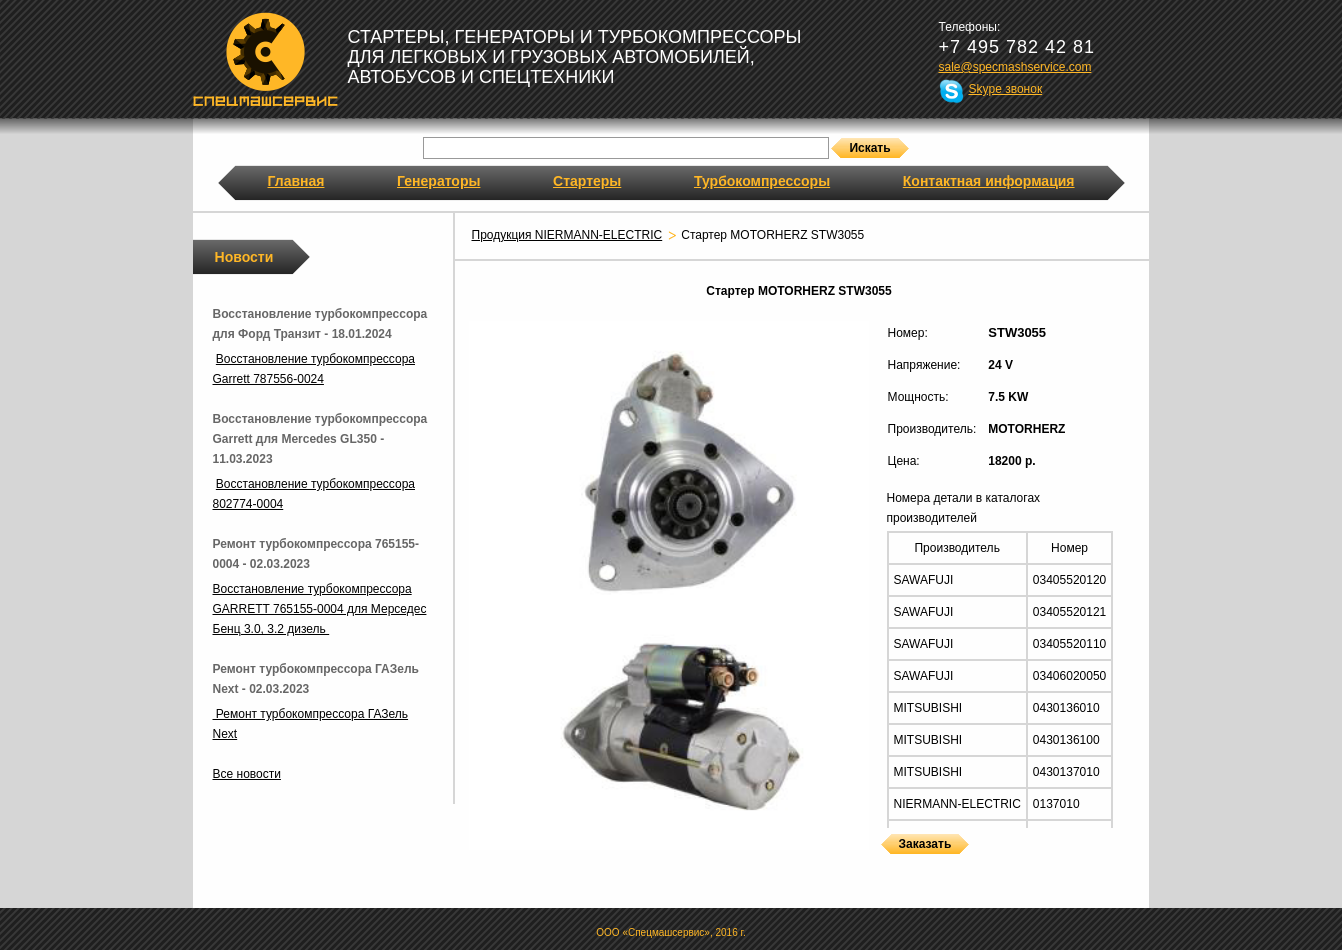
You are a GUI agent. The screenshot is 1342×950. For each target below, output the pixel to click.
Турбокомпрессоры (762, 181)
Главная (296, 181)
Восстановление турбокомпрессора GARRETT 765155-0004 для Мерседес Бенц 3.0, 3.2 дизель (320, 609)
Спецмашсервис (265, 59)
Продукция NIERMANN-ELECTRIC (567, 235)
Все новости (247, 774)
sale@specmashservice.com (1015, 67)
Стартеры (587, 181)
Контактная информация (989, 181)
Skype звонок (1006, 89)
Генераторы (438, 181)
